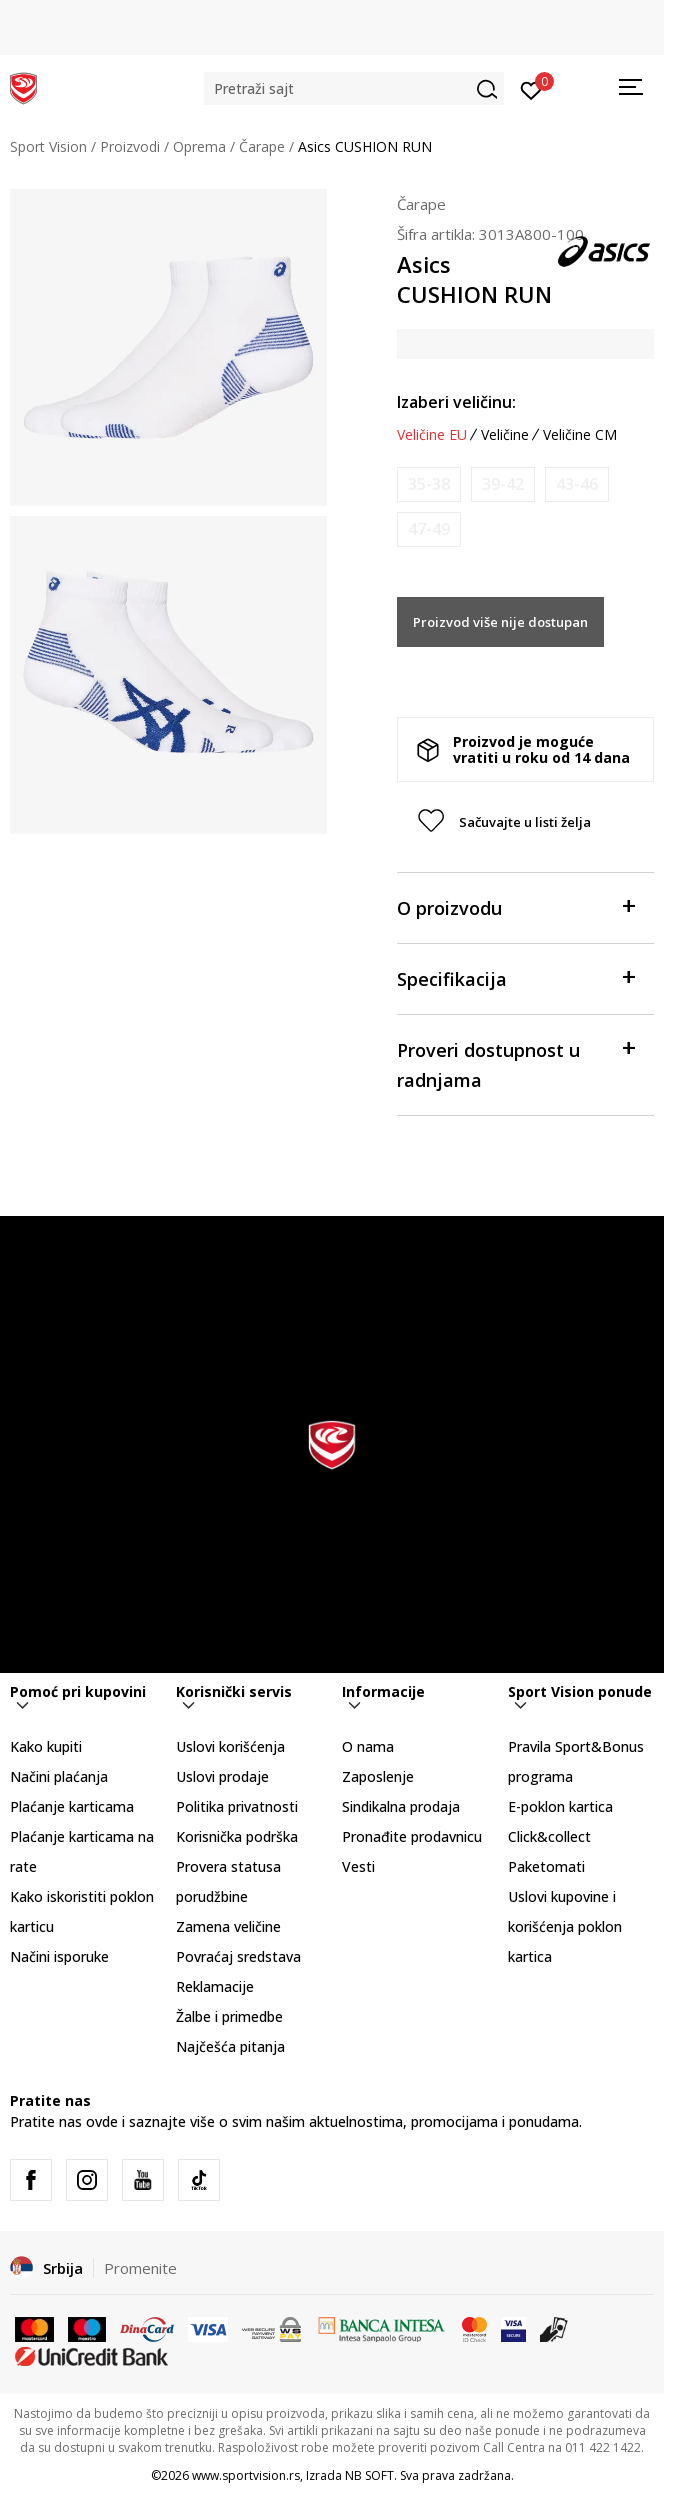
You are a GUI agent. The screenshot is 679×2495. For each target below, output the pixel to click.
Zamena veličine (228, 1926)
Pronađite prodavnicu (412, 1836)
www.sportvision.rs (246, 2475)
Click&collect (549, 1836)
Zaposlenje (378, 1776)
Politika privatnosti (237, 1806)
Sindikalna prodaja (401, 1806)
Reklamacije (215, 1986)
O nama (368, 1746)
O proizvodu (515, 906)
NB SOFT (369, 2475)
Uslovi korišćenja (230, 1746)
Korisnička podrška (237, 1836)
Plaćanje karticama (72, 1806)
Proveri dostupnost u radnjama (515, 1063)
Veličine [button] (505, 435)
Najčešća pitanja (230, 2046)
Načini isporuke (59, 1956)
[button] (354, 88)
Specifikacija (515, 977)
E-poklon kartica (560, 1806)
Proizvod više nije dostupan (500, 622)
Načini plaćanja (59, 1776)
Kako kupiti (46, 1746)
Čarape (262, 146)
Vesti (358, 1866)
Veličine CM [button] (580, 435)
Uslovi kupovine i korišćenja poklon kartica (565, 1926)
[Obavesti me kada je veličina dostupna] (429, 484)
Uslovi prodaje (222, 1776)
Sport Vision (48, 146)
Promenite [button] (140, 2268)
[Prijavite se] (531, 89)
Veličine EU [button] (432, 435)
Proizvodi (130, 146)
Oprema (199, 146)
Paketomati (546, 1866)
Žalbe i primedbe (229, 2016)
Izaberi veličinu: (456, 402)
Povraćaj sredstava (238, 1956)
